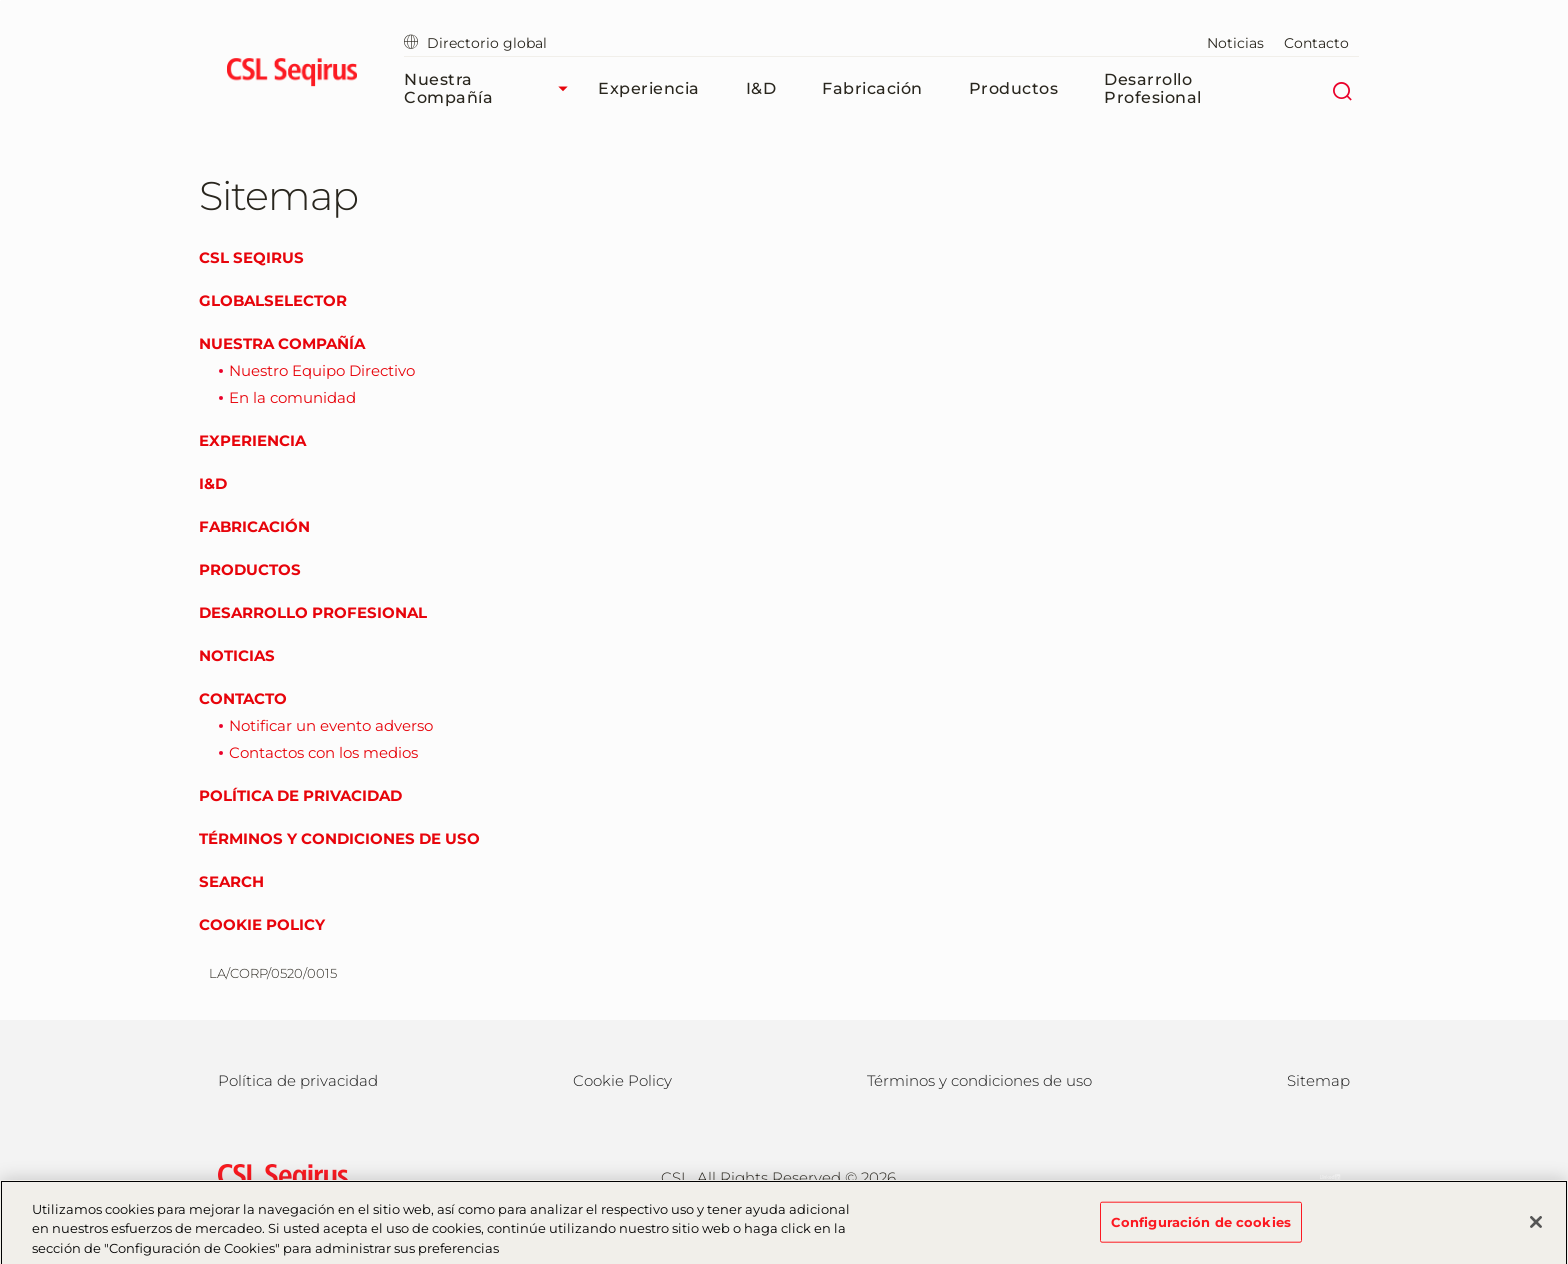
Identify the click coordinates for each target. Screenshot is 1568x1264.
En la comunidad (292, 397)
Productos (1014, 88)
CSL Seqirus (251, 257)
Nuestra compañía (491, 88)
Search (231, 881)
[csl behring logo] (278, 1176)
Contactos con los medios (323, 752)
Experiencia (649, 88)
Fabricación (872, 88)
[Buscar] (1341, 89)
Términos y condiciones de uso (339, 838)
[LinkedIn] (1320, 1175)
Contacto (1316, 43)
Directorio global (475, 43)
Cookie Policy (262, 924)
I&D (761, 88)
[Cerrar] (1536, 1229)
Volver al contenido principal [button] (0, 0)
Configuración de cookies (1201, 1229)
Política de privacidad (300, 795)
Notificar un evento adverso (331, 725)
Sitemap (1318, 1080)
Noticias (1235, 43)
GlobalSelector (273, 300)
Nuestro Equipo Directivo (322, 370)
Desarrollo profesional (1153, 88)
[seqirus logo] (291, 75)
